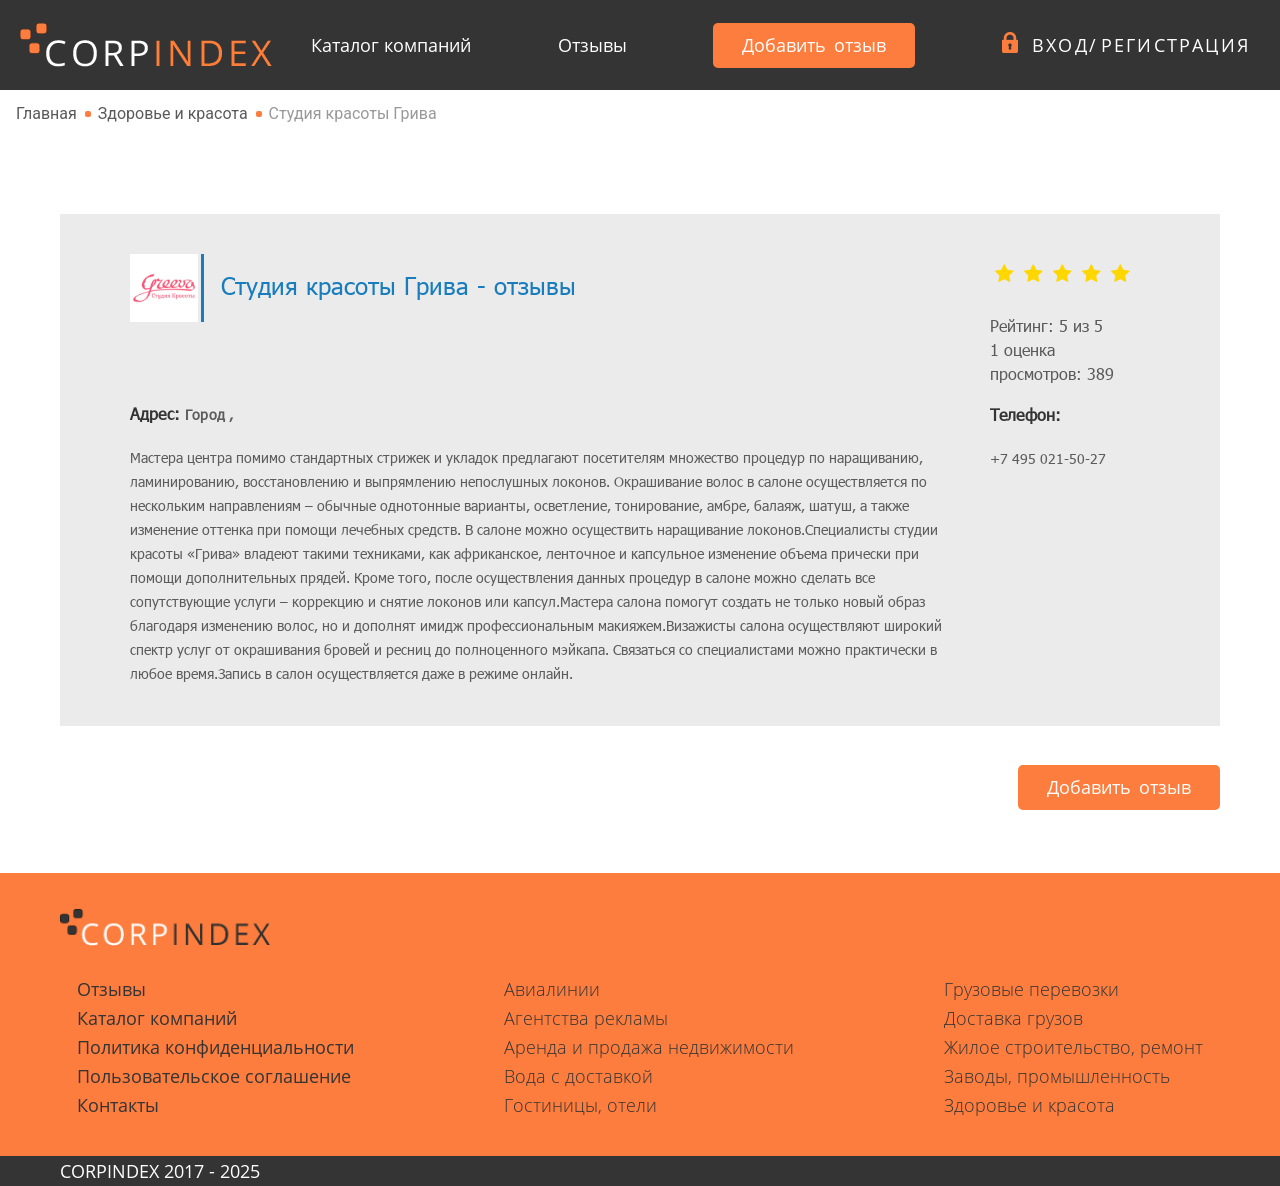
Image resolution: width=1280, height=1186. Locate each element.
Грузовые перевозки (1031, 989)
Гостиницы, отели (580, 1105)
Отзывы (592, 45)
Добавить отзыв (814, 45)
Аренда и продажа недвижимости (649, 1047)
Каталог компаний (391, 45)
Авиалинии (552, 989)
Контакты (118, 1105)
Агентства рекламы (586, 1018)
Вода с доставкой (578, 1076)
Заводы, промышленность (1057, 1076)
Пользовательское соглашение (214, 1076)
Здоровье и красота (1029, 1105)
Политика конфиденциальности (215, 1047)
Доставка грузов (1013, 1018)
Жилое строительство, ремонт (1073, 1047)
